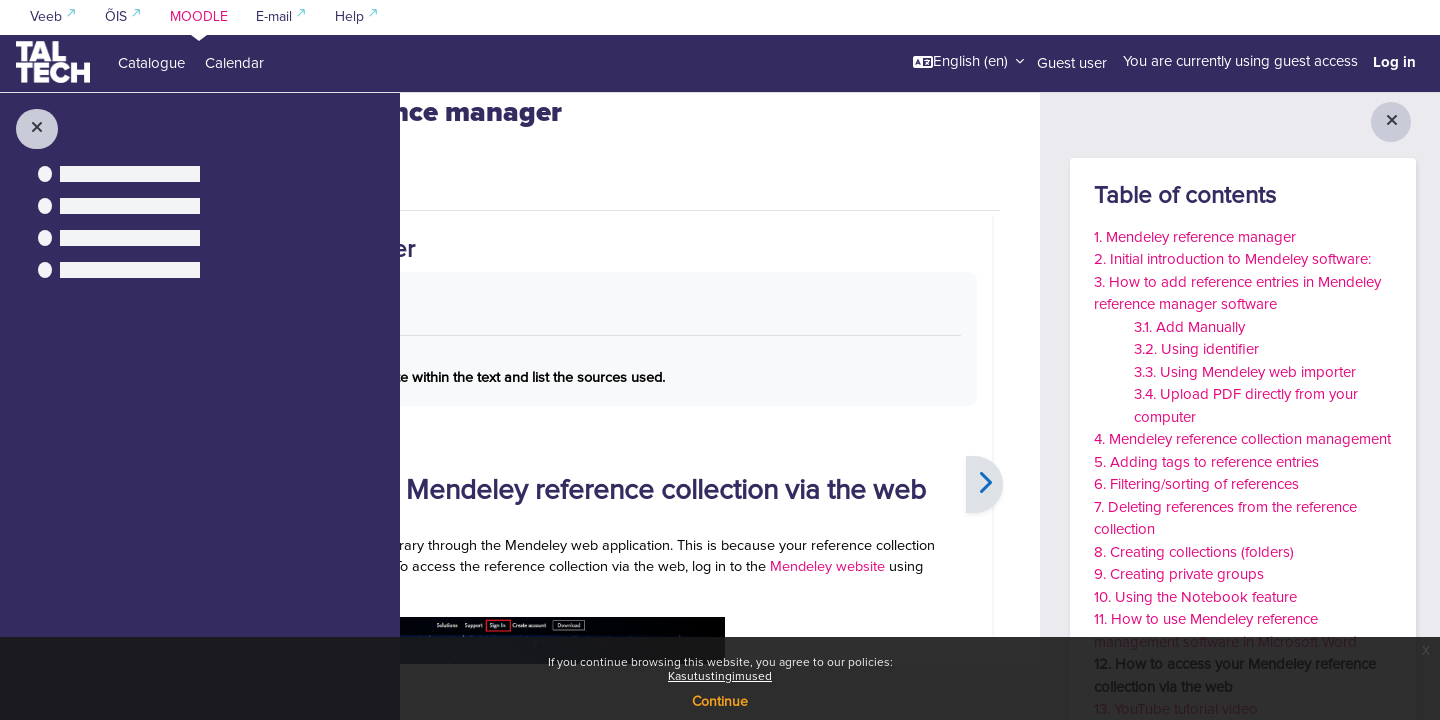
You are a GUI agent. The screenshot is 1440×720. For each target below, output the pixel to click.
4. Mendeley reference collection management (1242, 439)
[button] (968, 62)
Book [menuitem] (481, 233)
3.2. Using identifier (1196, 349)
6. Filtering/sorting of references (1196, 484)
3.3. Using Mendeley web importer (1245, 372)
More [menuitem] (548, 232)
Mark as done (531, 359)
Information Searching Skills (544, 117)
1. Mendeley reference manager (1195, 237)
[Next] (984, 564)
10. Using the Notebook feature (1195, 597)
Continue (720, 702)
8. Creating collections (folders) (1194, 552)
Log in (1394, 62)
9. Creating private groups (1179, 574)
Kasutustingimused (720, 677)
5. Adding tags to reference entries (1206, 462)
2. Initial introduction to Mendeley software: (1232, 259)
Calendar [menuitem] (234, 63)
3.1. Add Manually (1189, 327)
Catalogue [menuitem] (151, 63)
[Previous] (455, 564)
